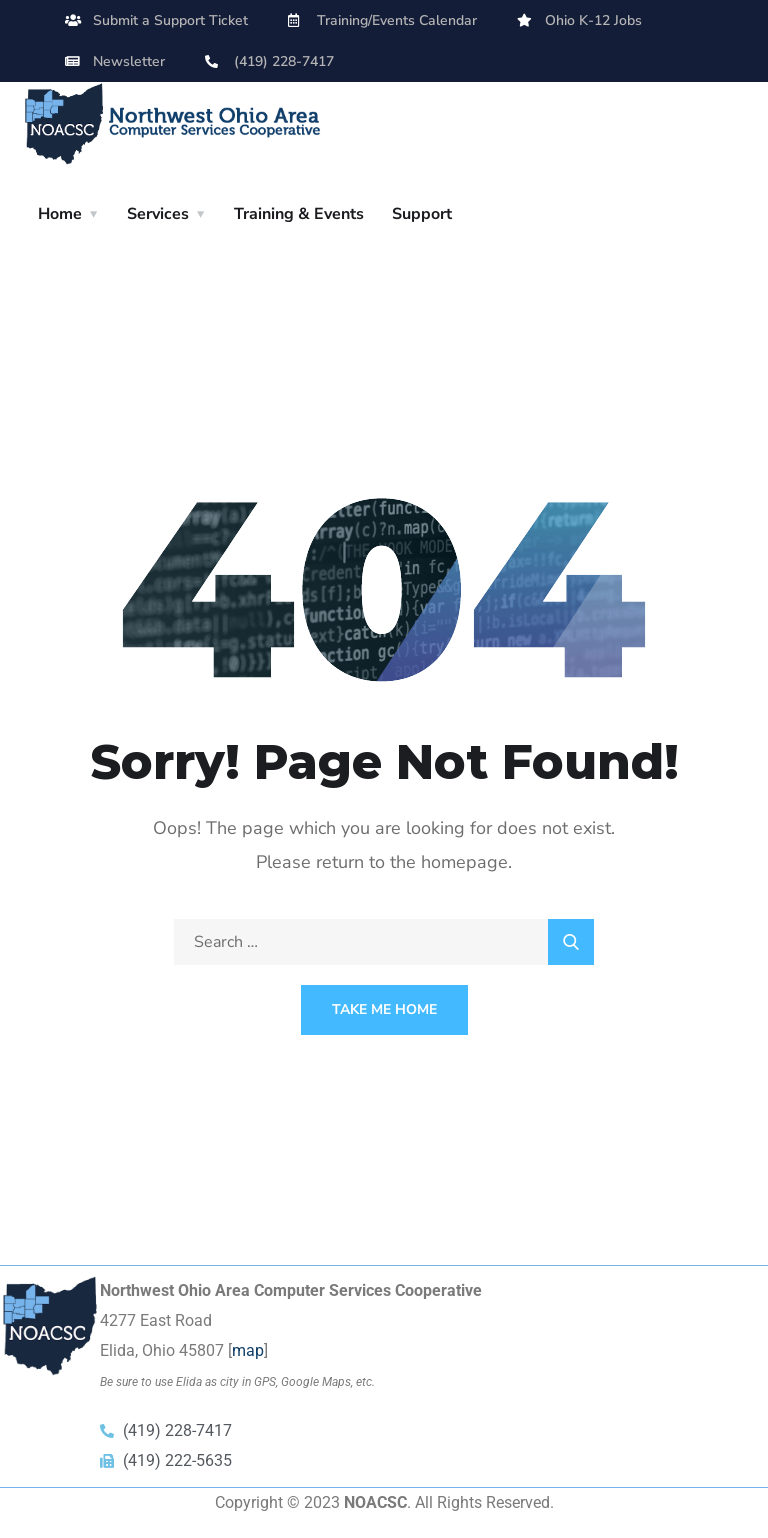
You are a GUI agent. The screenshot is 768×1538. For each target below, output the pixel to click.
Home (60, 214)
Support (422, 214)
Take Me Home (384, 1009)
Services (158, 214)
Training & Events (299, 214)
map (248, 1350)
